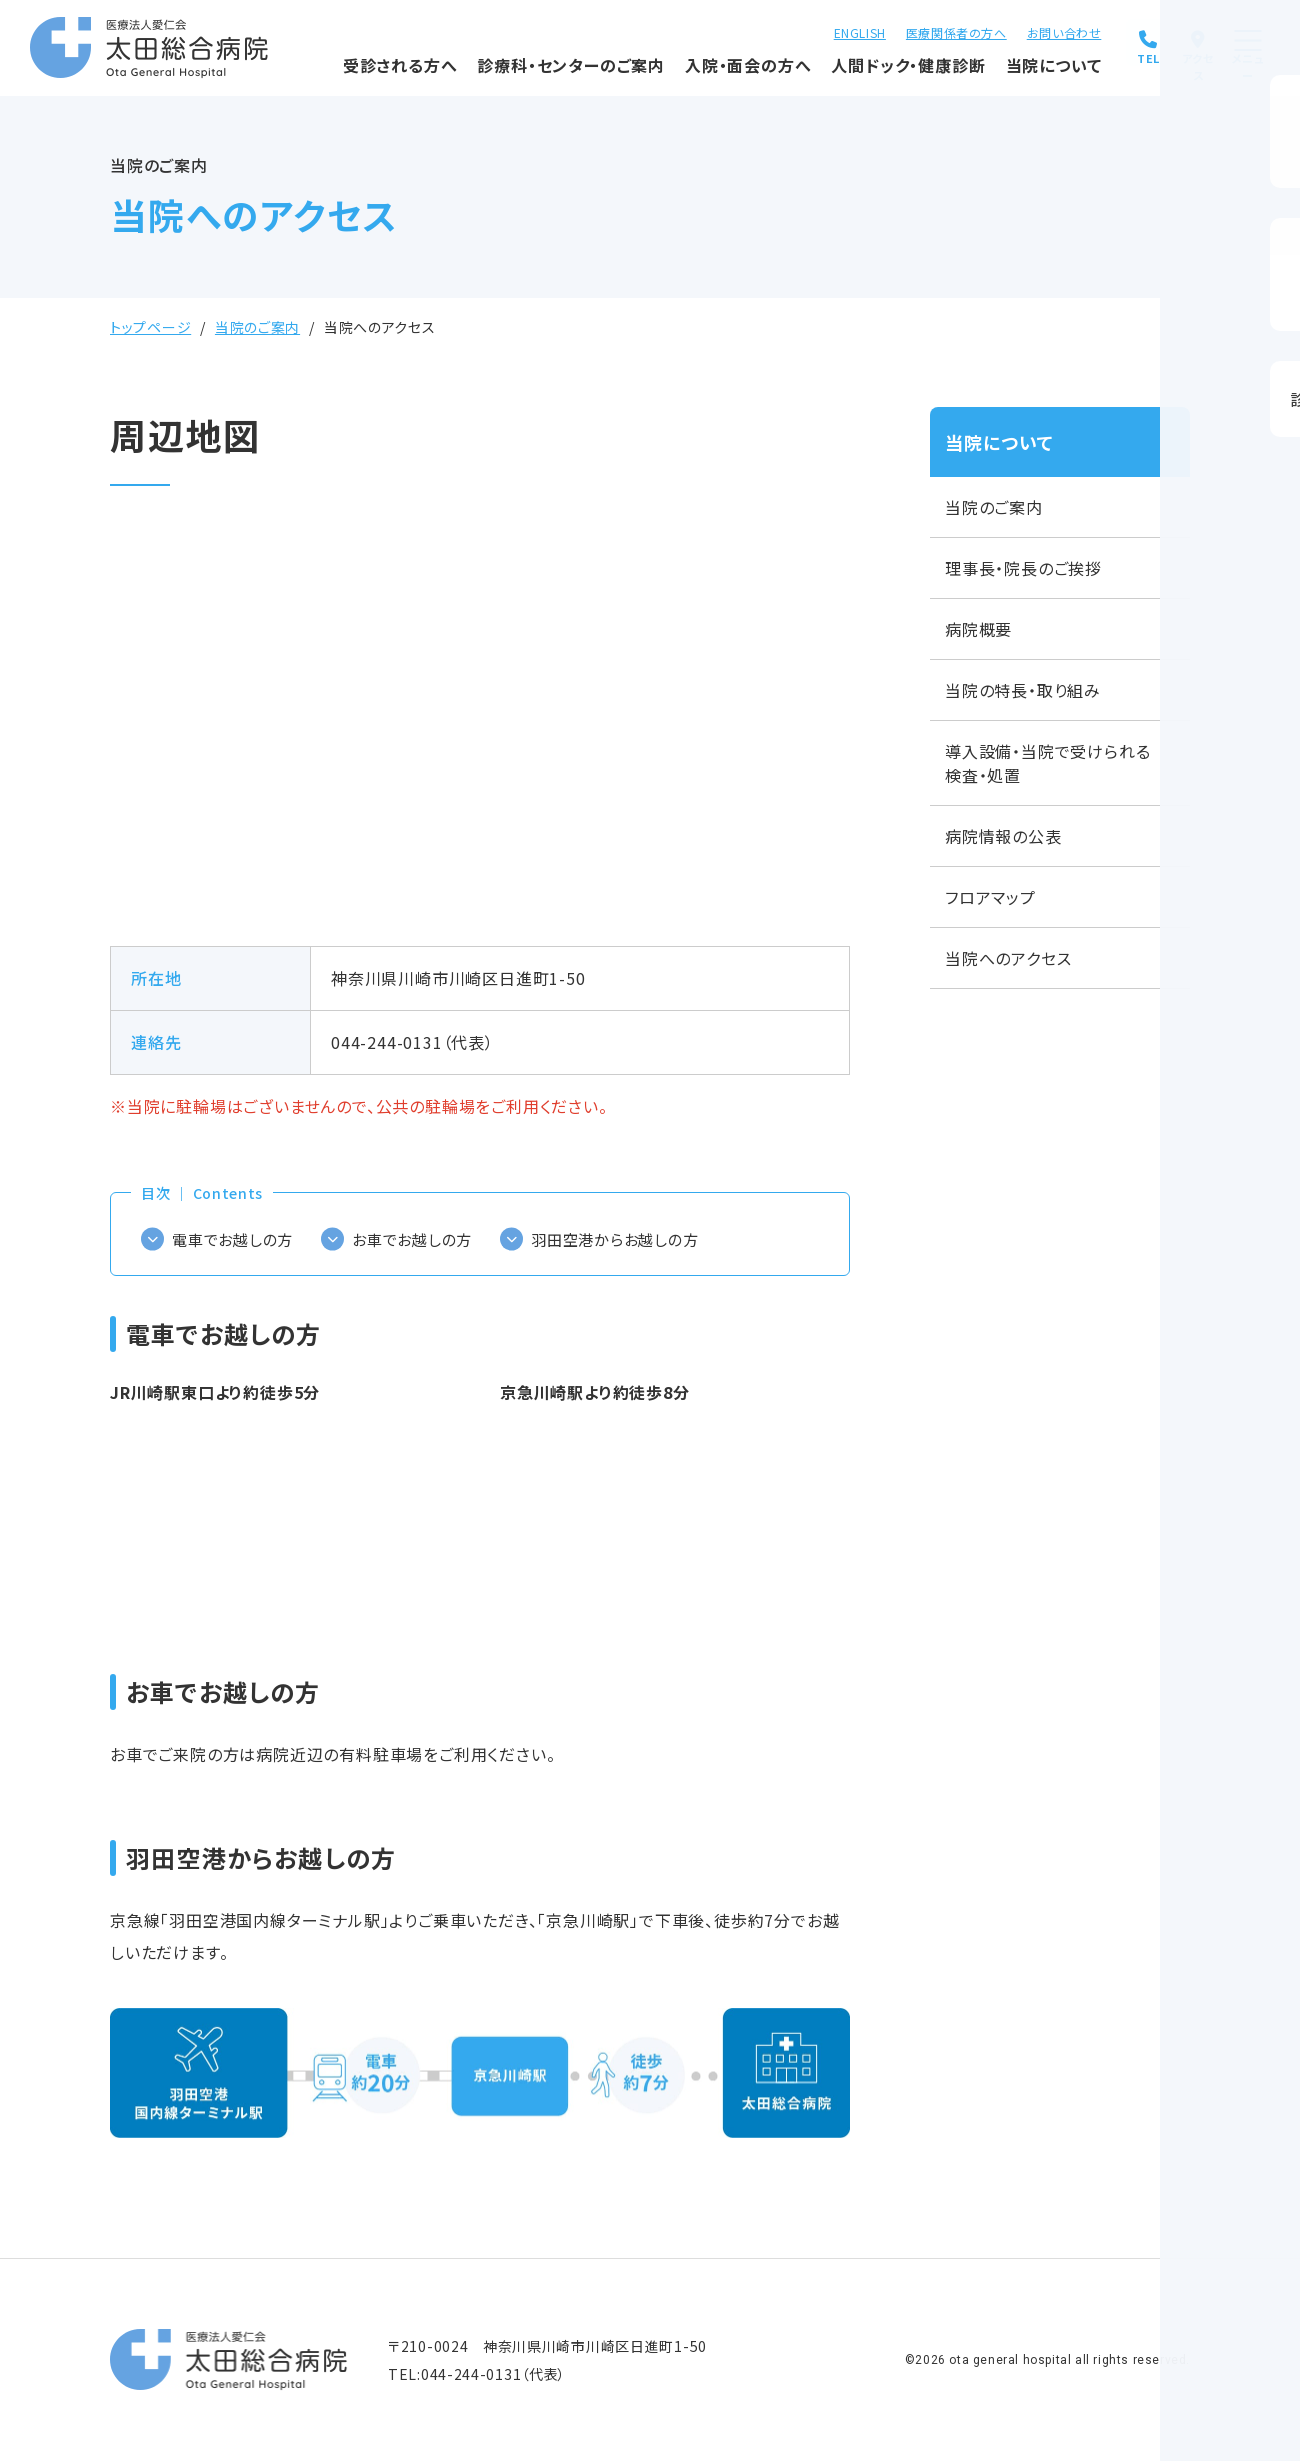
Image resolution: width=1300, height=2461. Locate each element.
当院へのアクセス (1008, 958)
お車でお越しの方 (424, 1239)
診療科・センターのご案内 (498, 75)
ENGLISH (795, 30)
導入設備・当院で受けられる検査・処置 (1047, 763)
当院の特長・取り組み (1023, 690)
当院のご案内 (257, 327)
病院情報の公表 (1003, 836)
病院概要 (978, 629)
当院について (982, 75)
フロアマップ (990, 897)
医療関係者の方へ (892, 30)
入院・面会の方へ (676, 75)
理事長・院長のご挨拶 (1023, 568)
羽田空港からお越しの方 (637, 1239)
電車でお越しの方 (236, 1239)
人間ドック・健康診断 (835, 75)
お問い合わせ (999, 30)
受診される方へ (328, 75)
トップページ (150, 327)
